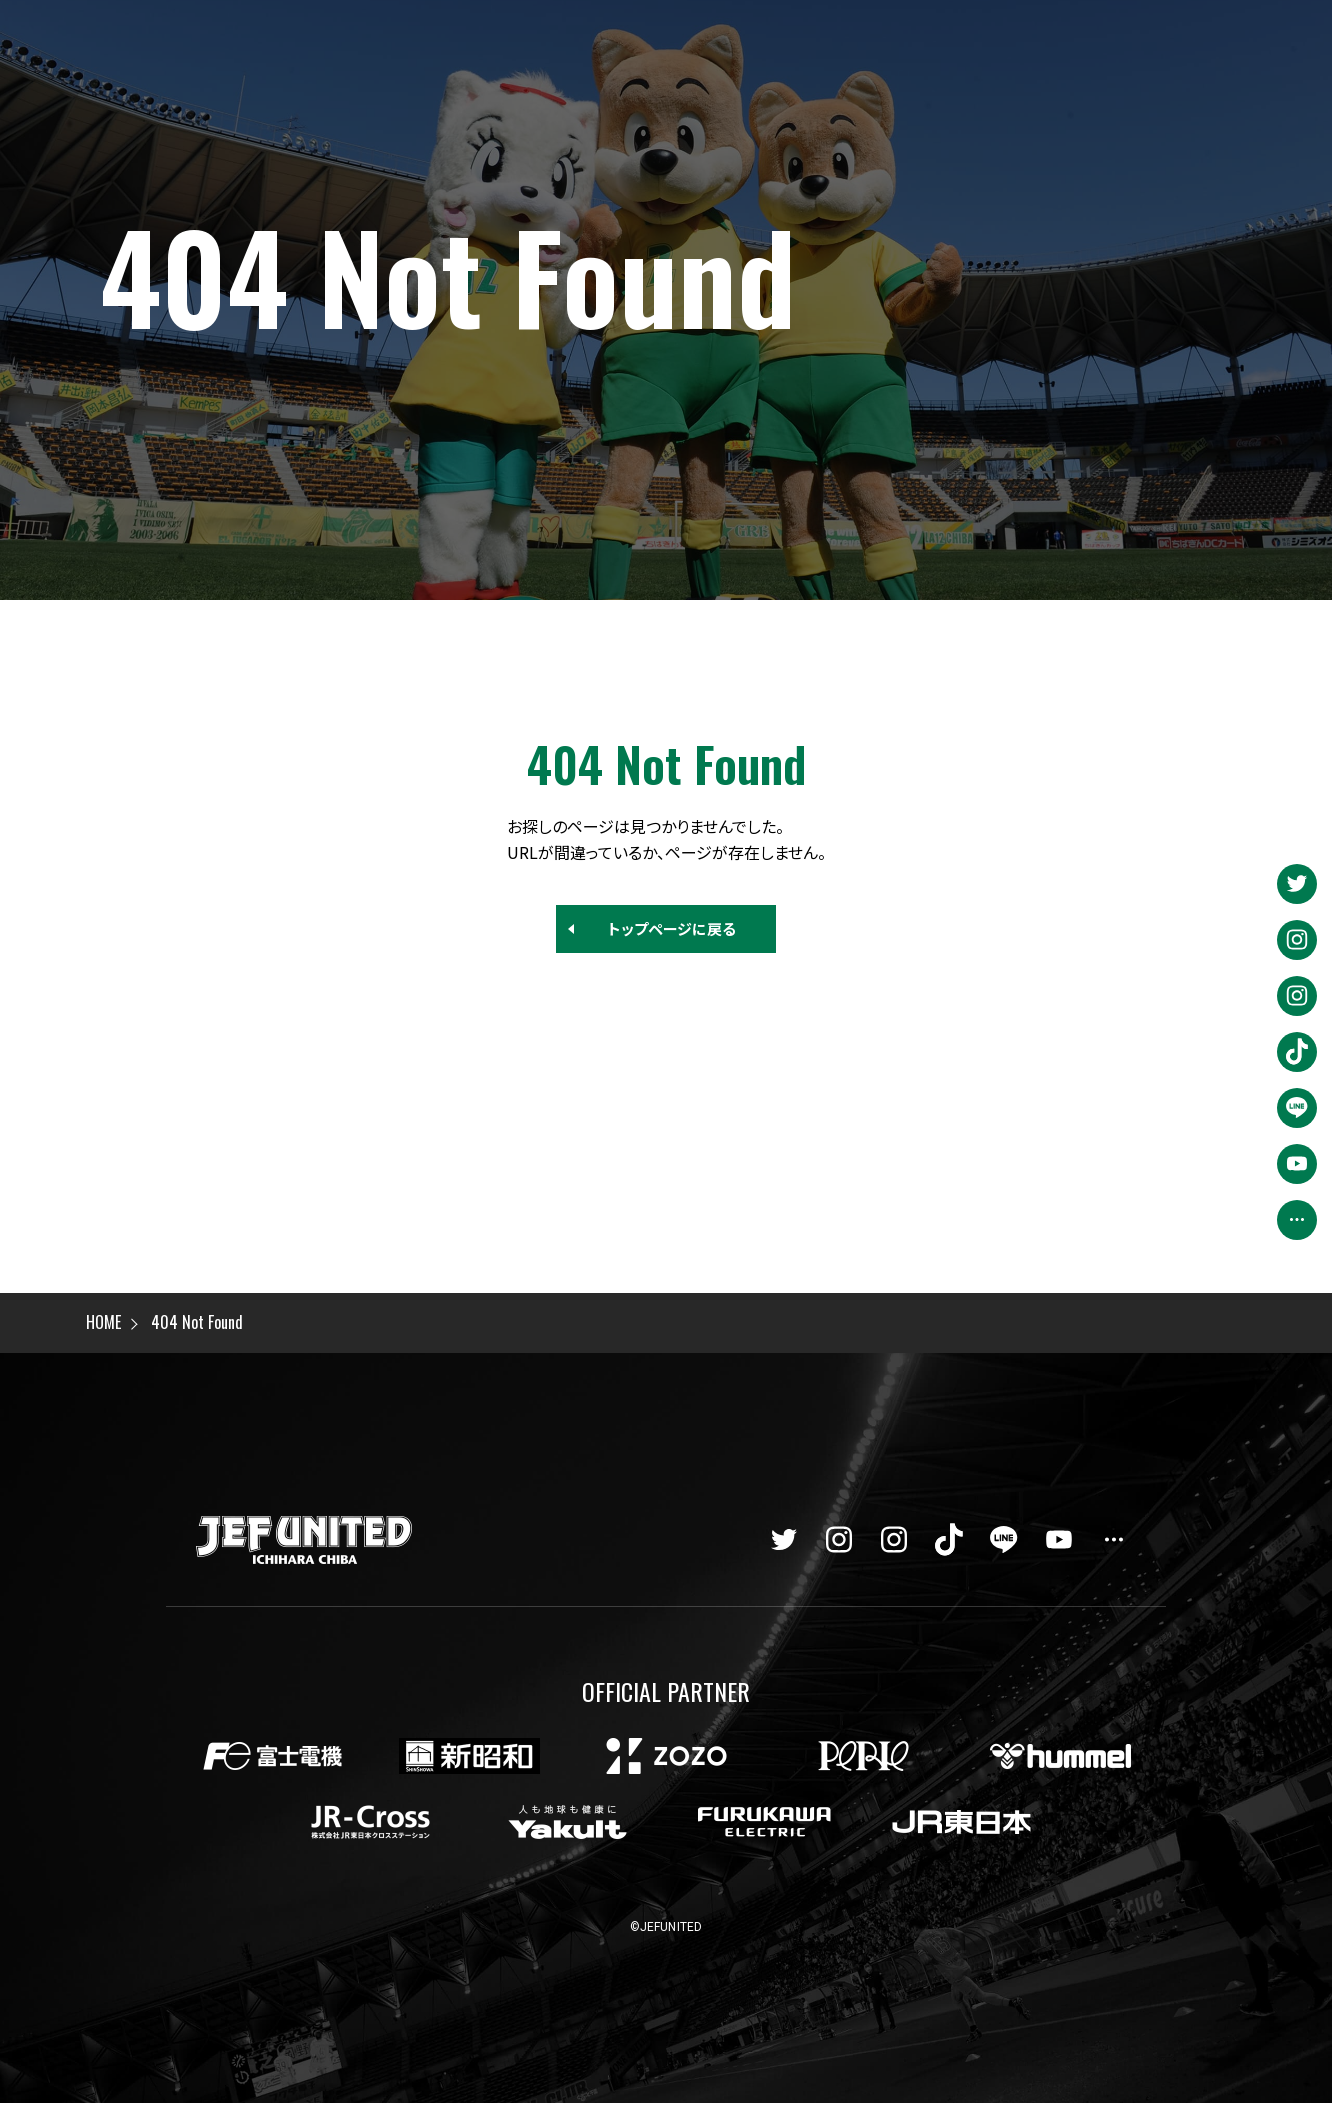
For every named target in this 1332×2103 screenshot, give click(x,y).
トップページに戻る (672, 928)
